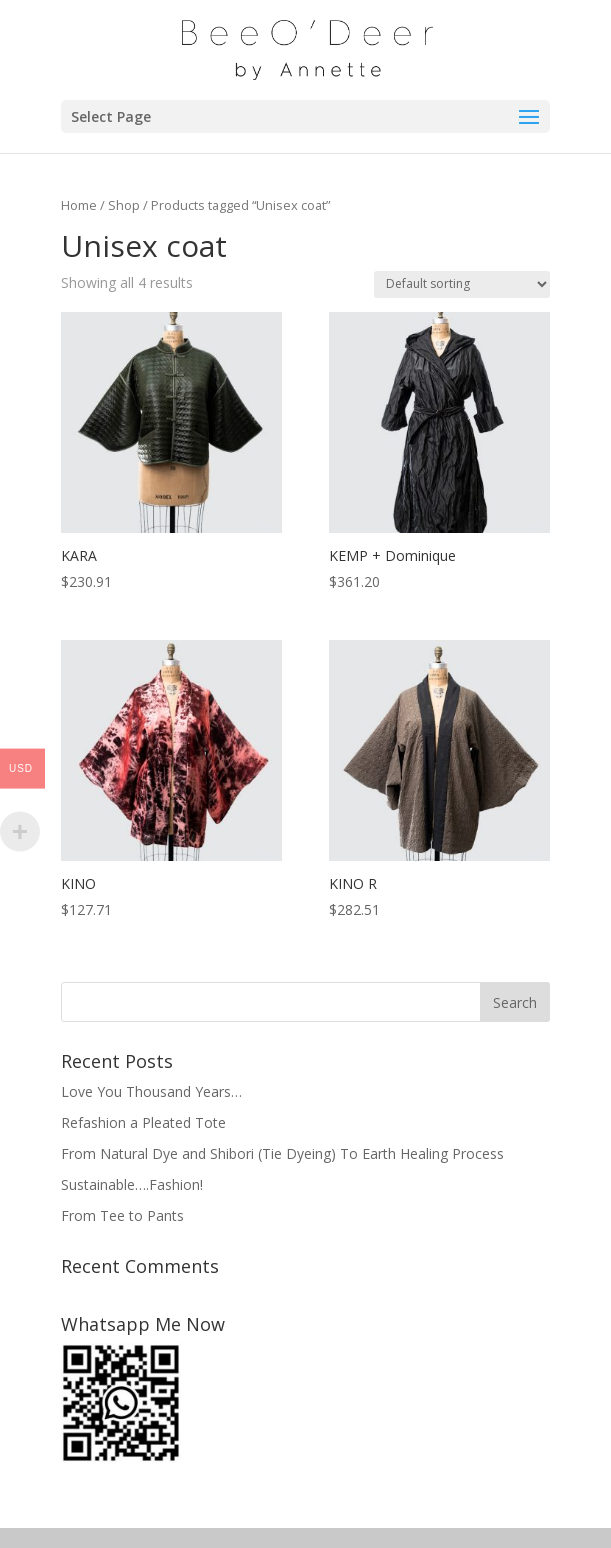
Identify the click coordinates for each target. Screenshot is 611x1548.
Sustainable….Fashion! (132, 1184)
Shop (124, 205)
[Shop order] (462, 284)
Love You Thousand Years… (151, 1091)
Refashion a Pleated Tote (143, 1122)
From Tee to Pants (122, 1215)
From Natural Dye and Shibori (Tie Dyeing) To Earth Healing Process (282, 1153)
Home (79, 205)
